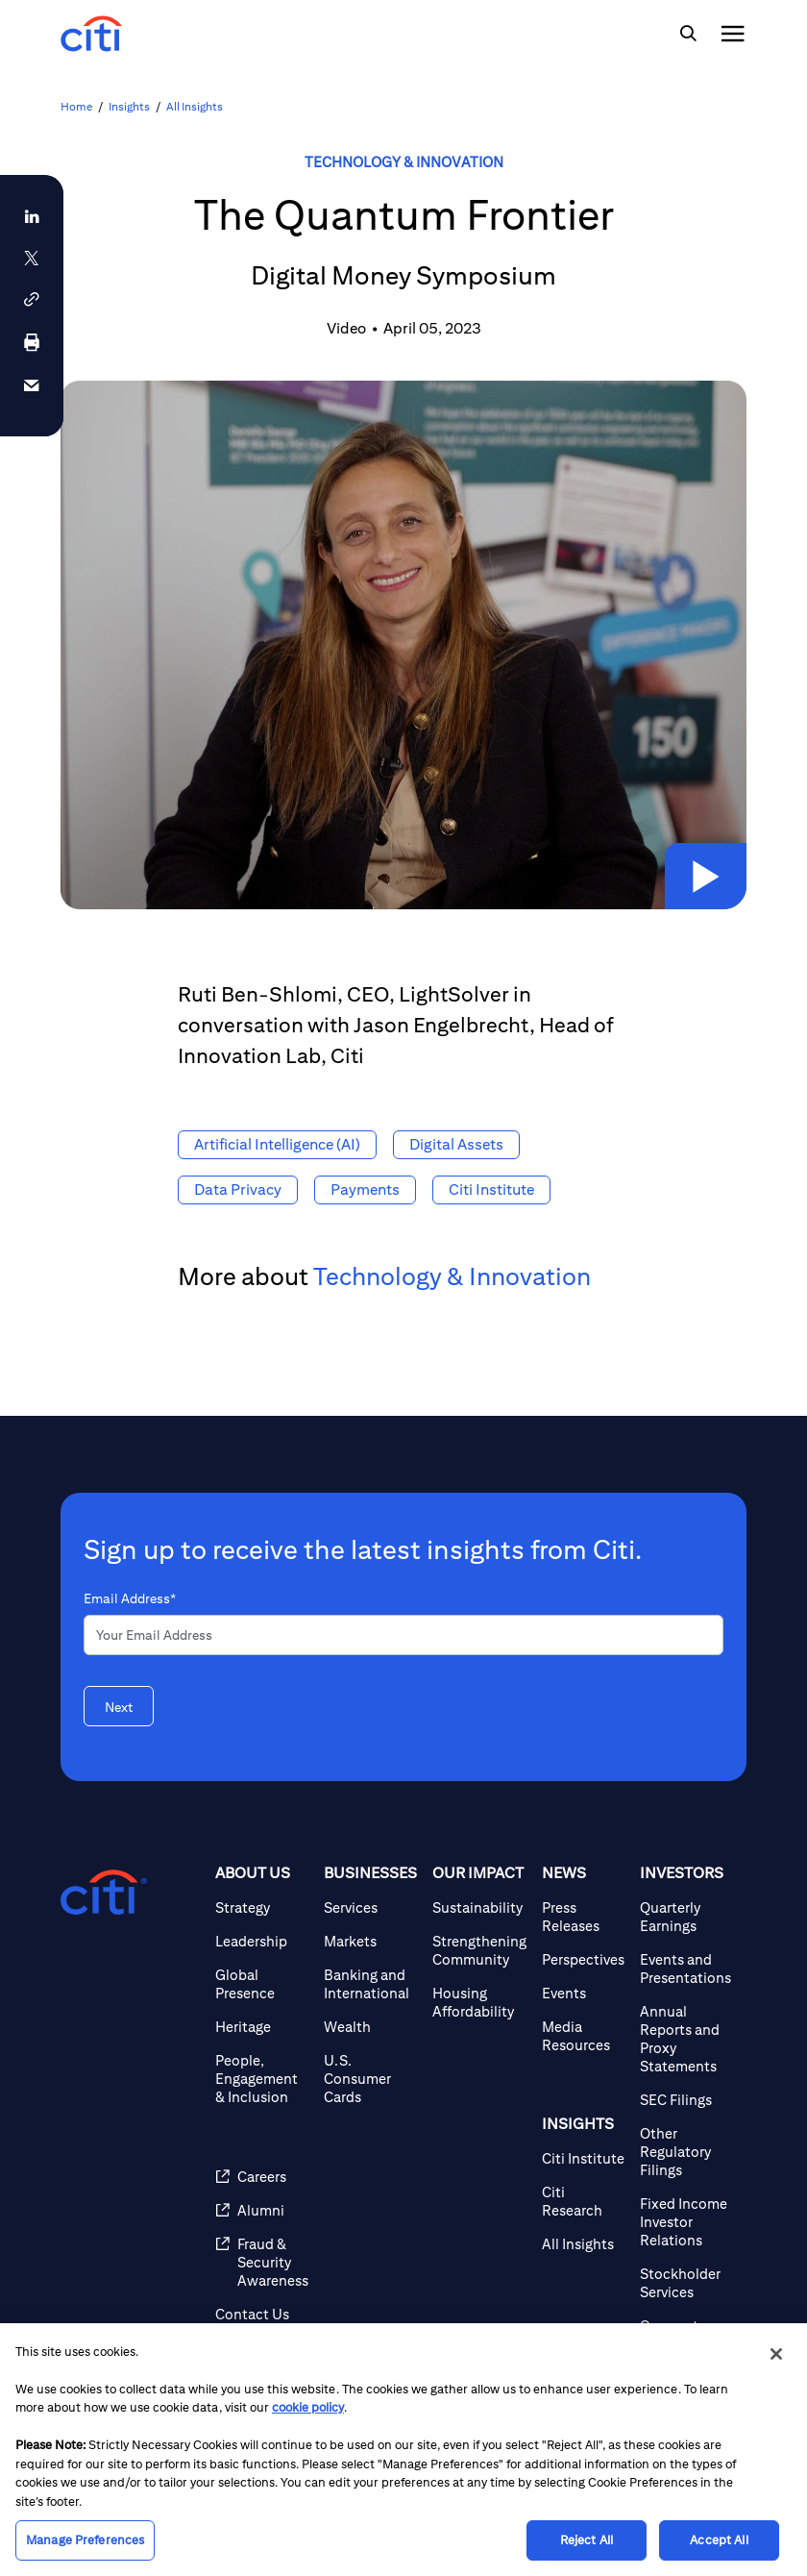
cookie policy (308, 2407)
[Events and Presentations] (685, 1968)
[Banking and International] (370, 1984)
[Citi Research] (583, 2201)
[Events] (583, 1993)
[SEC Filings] (685, 2100)
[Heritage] (261, 2027)
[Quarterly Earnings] (685, 1916)
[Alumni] (261, 2210)
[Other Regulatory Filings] (685, 2151)
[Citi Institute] (583, 2158)
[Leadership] (261, 1941)
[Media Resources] (583, 2036)
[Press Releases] (583, 1916)
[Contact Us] (261, 2314)
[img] (687, 33)
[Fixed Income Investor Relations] (685, 2221)
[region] (403, 2449)
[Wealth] (370, 2027)
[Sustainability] (479, 1907)
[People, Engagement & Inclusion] (261, 2078)
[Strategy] (261, 1907)
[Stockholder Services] (685, 2283)
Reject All (586, 2540)
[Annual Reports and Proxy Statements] (685, 2038)
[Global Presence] (261, 1984)
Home (76, 106)
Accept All (718, 2540)
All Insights (194, 106)
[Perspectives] (583, 1959)
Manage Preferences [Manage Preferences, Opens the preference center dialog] (85, 2540)
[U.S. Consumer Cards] (370, 2078)
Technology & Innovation (404, 162)
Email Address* (130, 1598)
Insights (129, 106)
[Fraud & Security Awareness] (261, 2262)
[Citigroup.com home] (104, 1892)
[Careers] (261, 2176)
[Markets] (370, 1941)
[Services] (370, 1907)
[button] (694, 866)
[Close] (776, 2354)
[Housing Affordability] (479, 2002)
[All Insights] (583, 2244)
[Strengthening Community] (479, 1950)
